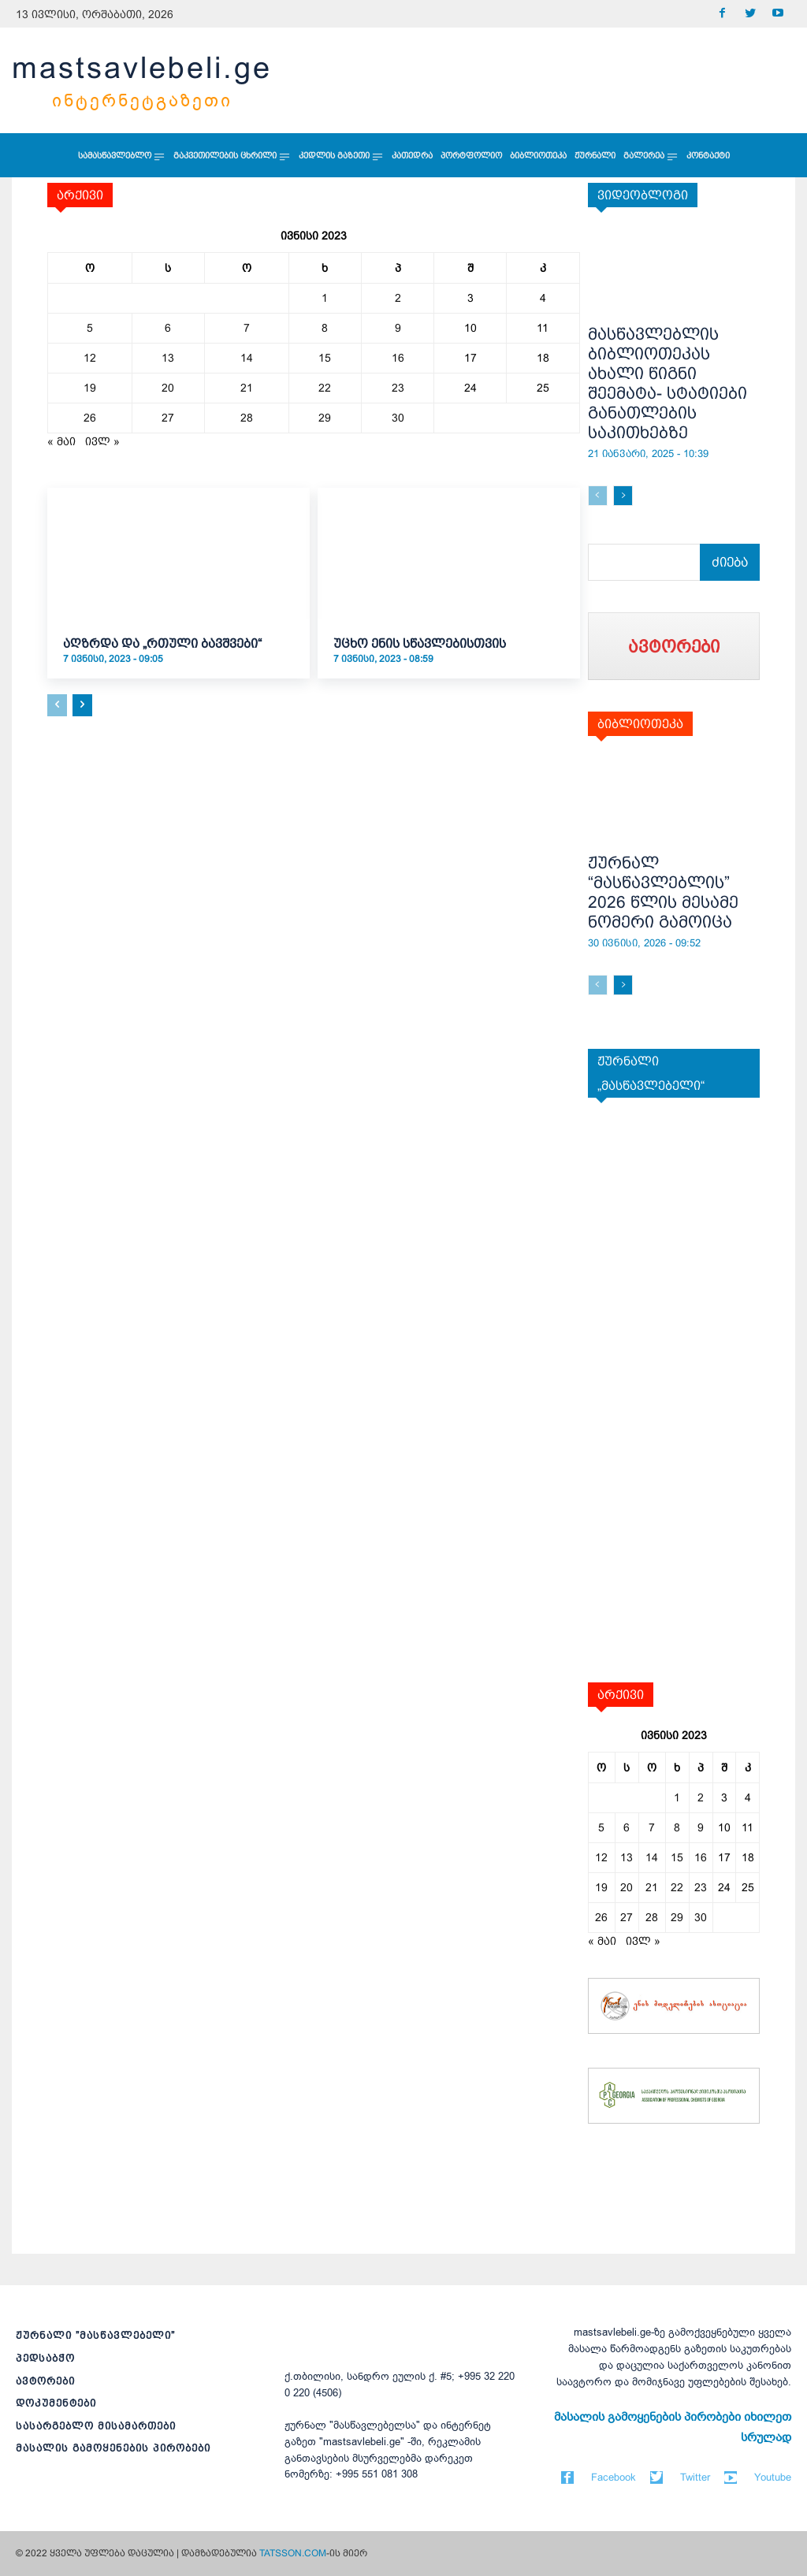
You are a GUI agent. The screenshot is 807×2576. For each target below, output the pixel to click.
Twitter (695, 2477)
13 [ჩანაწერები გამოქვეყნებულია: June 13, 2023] (168, 357)
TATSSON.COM (292, 2553)
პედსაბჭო (45, 2358)
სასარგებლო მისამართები (96, 2426)
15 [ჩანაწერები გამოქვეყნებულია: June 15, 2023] (324, 357)
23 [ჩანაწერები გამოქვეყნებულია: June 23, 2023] (398, 387)
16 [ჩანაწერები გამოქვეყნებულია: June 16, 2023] (398, 357)
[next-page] (82, 705)
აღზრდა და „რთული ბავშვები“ (162, 643)
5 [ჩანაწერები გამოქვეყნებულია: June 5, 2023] (90, 328)
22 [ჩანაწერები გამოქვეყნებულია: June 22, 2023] (324, 387)
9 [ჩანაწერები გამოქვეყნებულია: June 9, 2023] (398, 328)
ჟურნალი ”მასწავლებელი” (95, 2335)
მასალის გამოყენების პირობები (113, 2448)
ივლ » (102, 441)
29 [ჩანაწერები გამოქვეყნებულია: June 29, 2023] (324, 417)
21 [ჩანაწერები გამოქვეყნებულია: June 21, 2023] (246, 387)
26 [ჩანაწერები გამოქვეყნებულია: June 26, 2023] (90, 417)
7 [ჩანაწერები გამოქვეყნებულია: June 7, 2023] (247, 328)
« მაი (61, 441)
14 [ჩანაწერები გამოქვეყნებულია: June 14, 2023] (246, 357)
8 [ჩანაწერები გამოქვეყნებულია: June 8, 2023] (325, 328)
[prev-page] (57, 705)
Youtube (772, 2477)
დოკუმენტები (56, 2403)
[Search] (732, 562)
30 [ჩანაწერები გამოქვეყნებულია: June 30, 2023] (398, 417)
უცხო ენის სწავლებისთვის (419, 643)
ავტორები (45, 2381)
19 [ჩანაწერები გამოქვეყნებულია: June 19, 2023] (90, 387)
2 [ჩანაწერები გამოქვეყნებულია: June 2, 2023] (398, 298)
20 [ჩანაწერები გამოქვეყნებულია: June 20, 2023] (168, 387)
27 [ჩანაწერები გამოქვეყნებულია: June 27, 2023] (168, 417)
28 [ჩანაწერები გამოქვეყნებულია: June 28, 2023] (246, 417)
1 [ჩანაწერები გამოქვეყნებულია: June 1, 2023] (325, 298)
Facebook (613, 2477)
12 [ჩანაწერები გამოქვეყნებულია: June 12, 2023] (90, 357)
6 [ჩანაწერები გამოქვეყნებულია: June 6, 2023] (168, 328)
